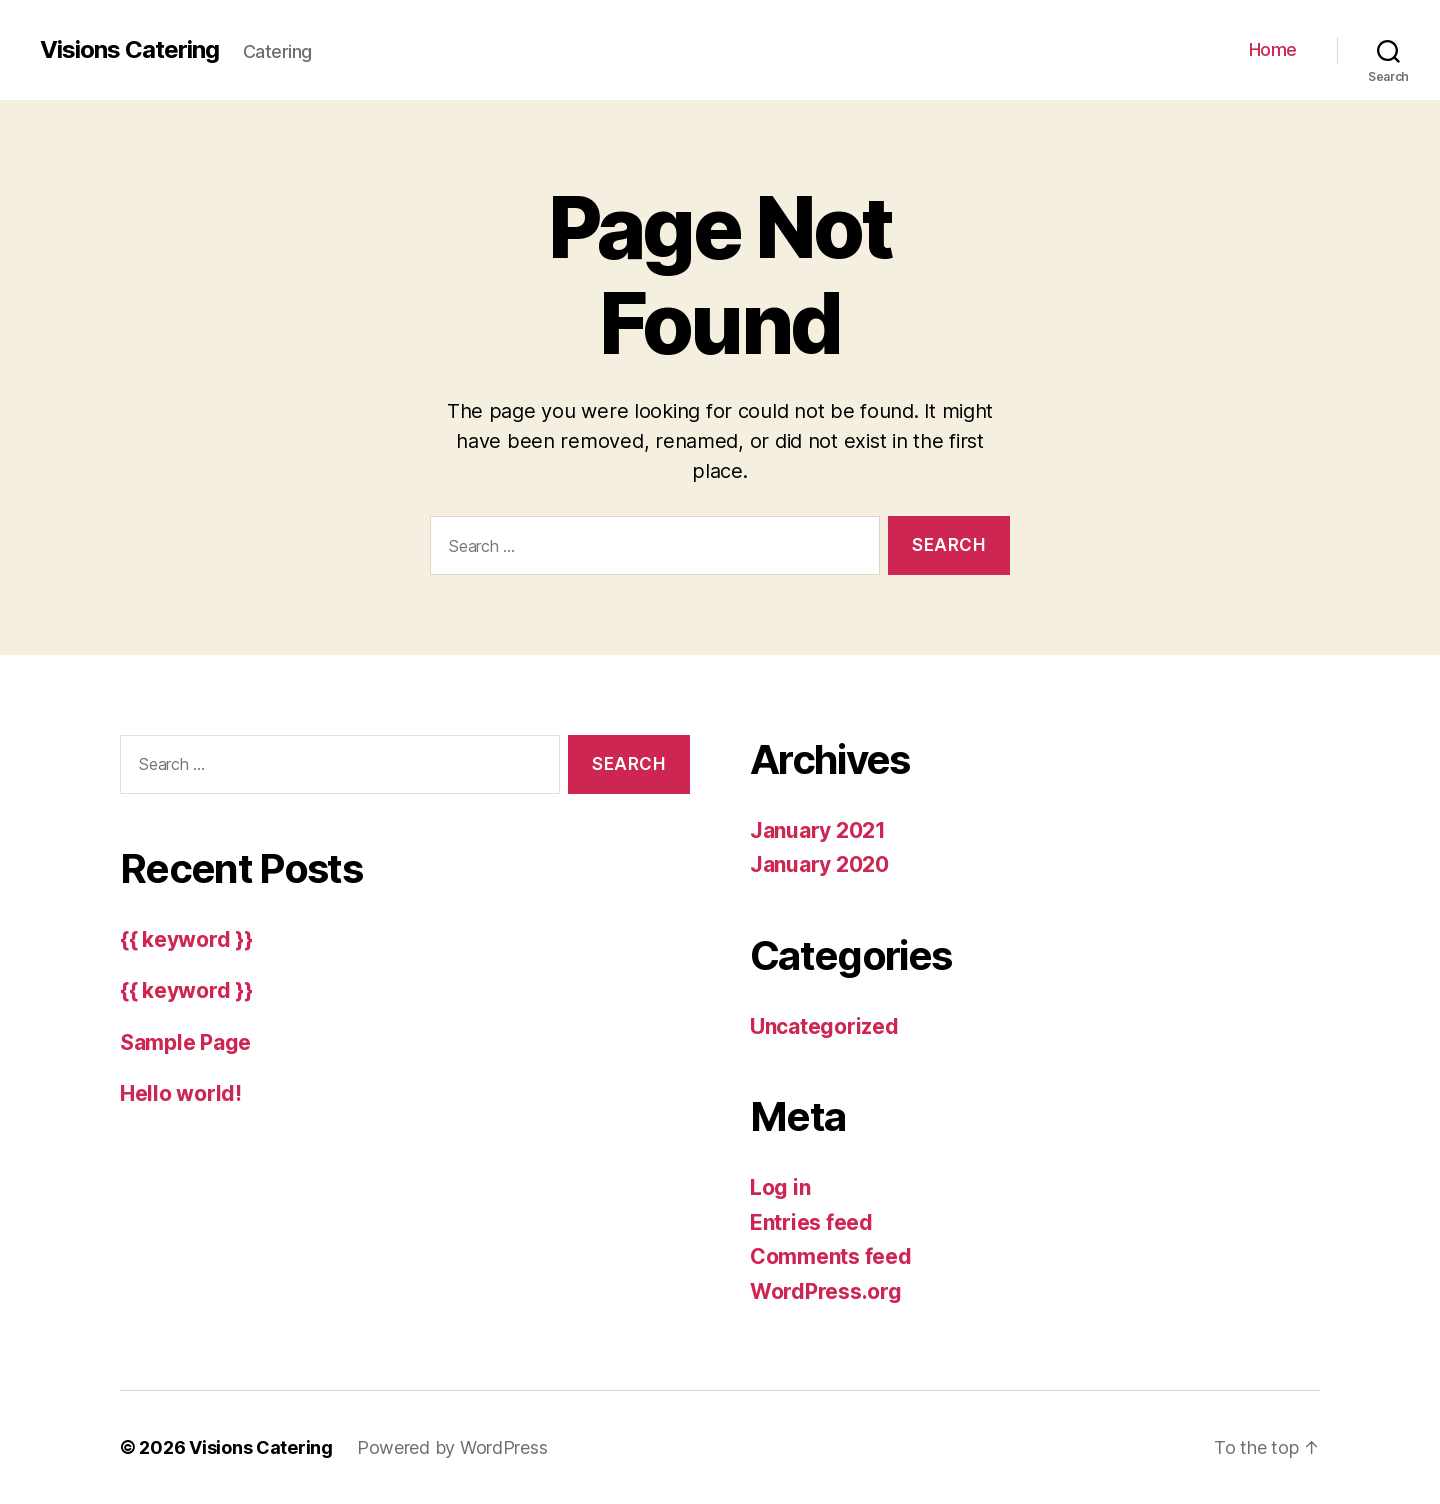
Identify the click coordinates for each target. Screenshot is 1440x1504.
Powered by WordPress (452, 1447)
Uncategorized (824, 1026)
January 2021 (818, 830)
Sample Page (185, 1042)
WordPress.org (826, 1291)
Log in (780, 1187)
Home (1273, 49)
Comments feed (831, 1256)
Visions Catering (129, 50)
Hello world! (181, 1093)
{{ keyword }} (186, 939)
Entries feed (811, 1222)
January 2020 (819, 864)
